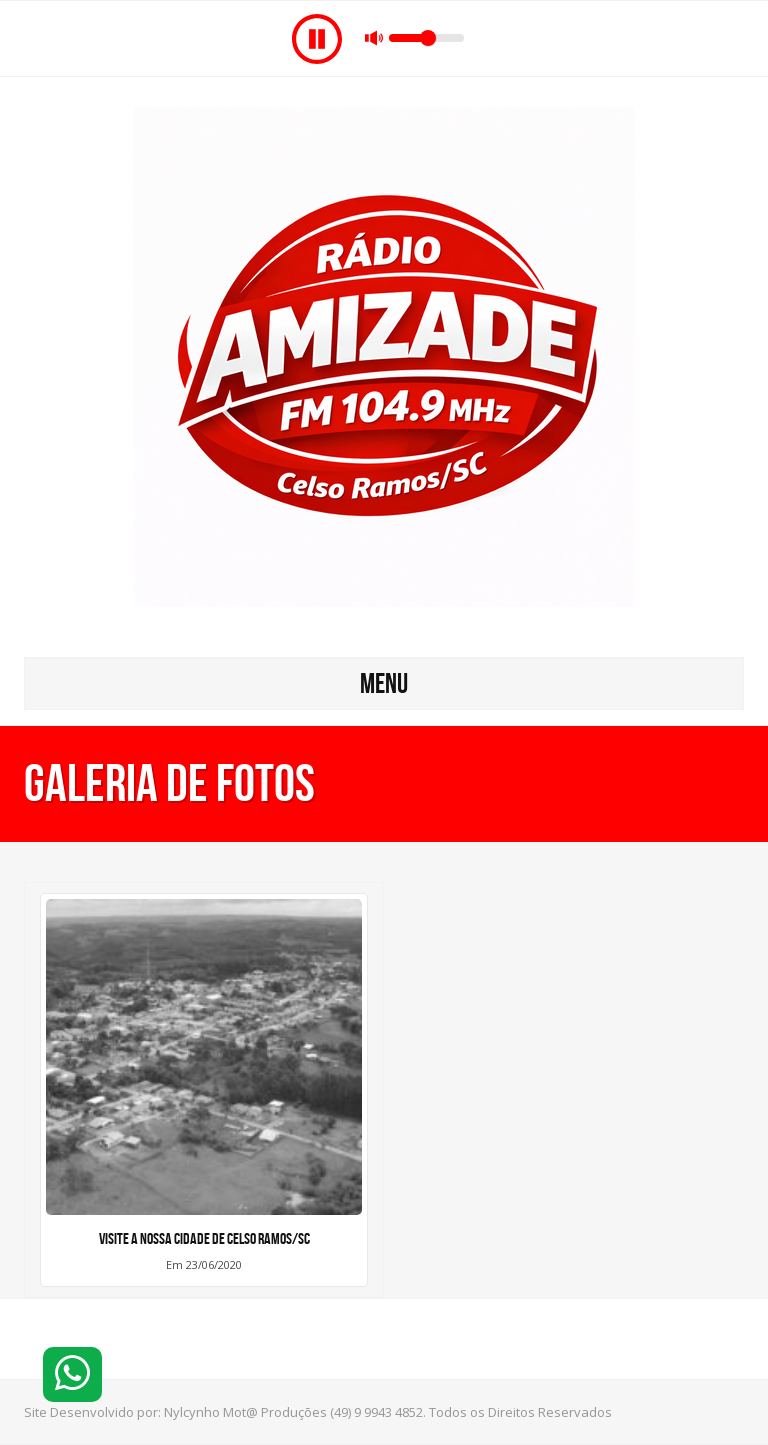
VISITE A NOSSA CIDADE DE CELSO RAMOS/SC (204, 1238)
